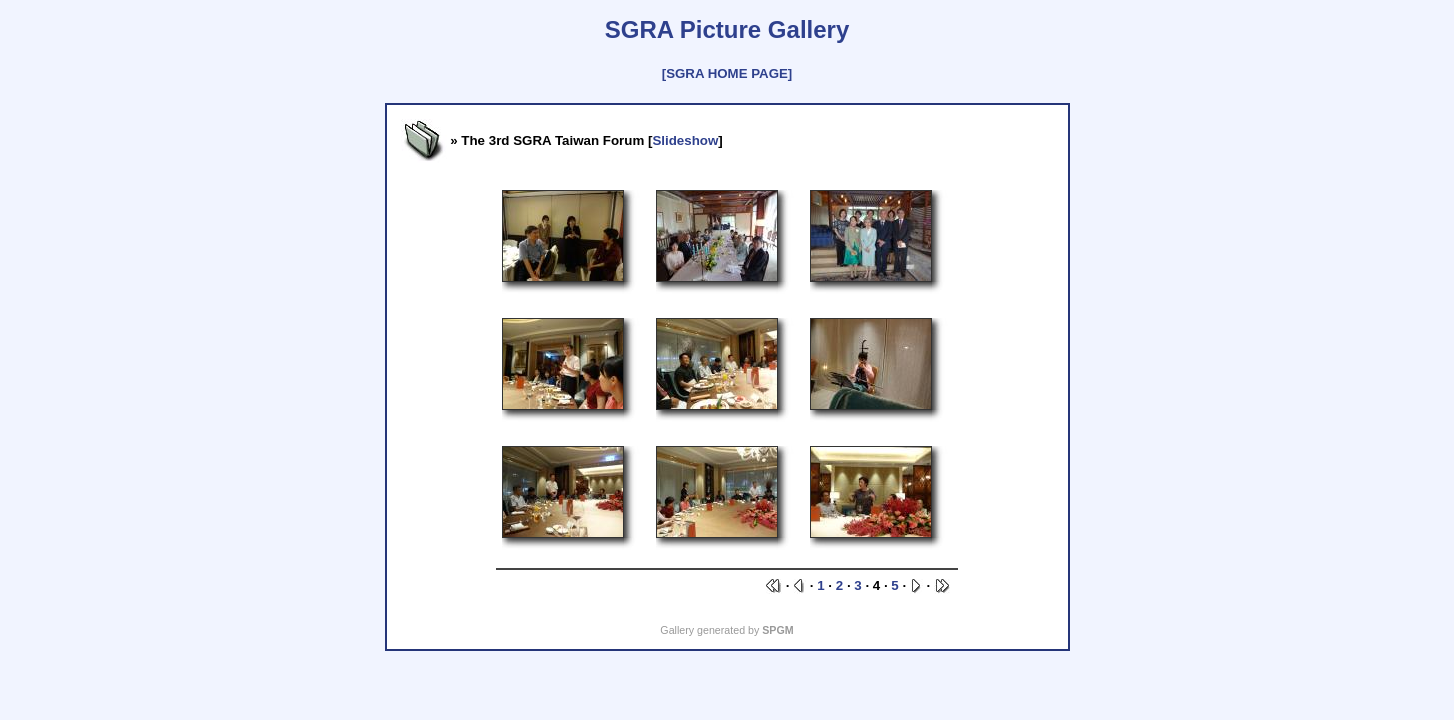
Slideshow (685, 140)
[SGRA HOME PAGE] (727, 73)
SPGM (777, 630)
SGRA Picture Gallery (727, 29)
